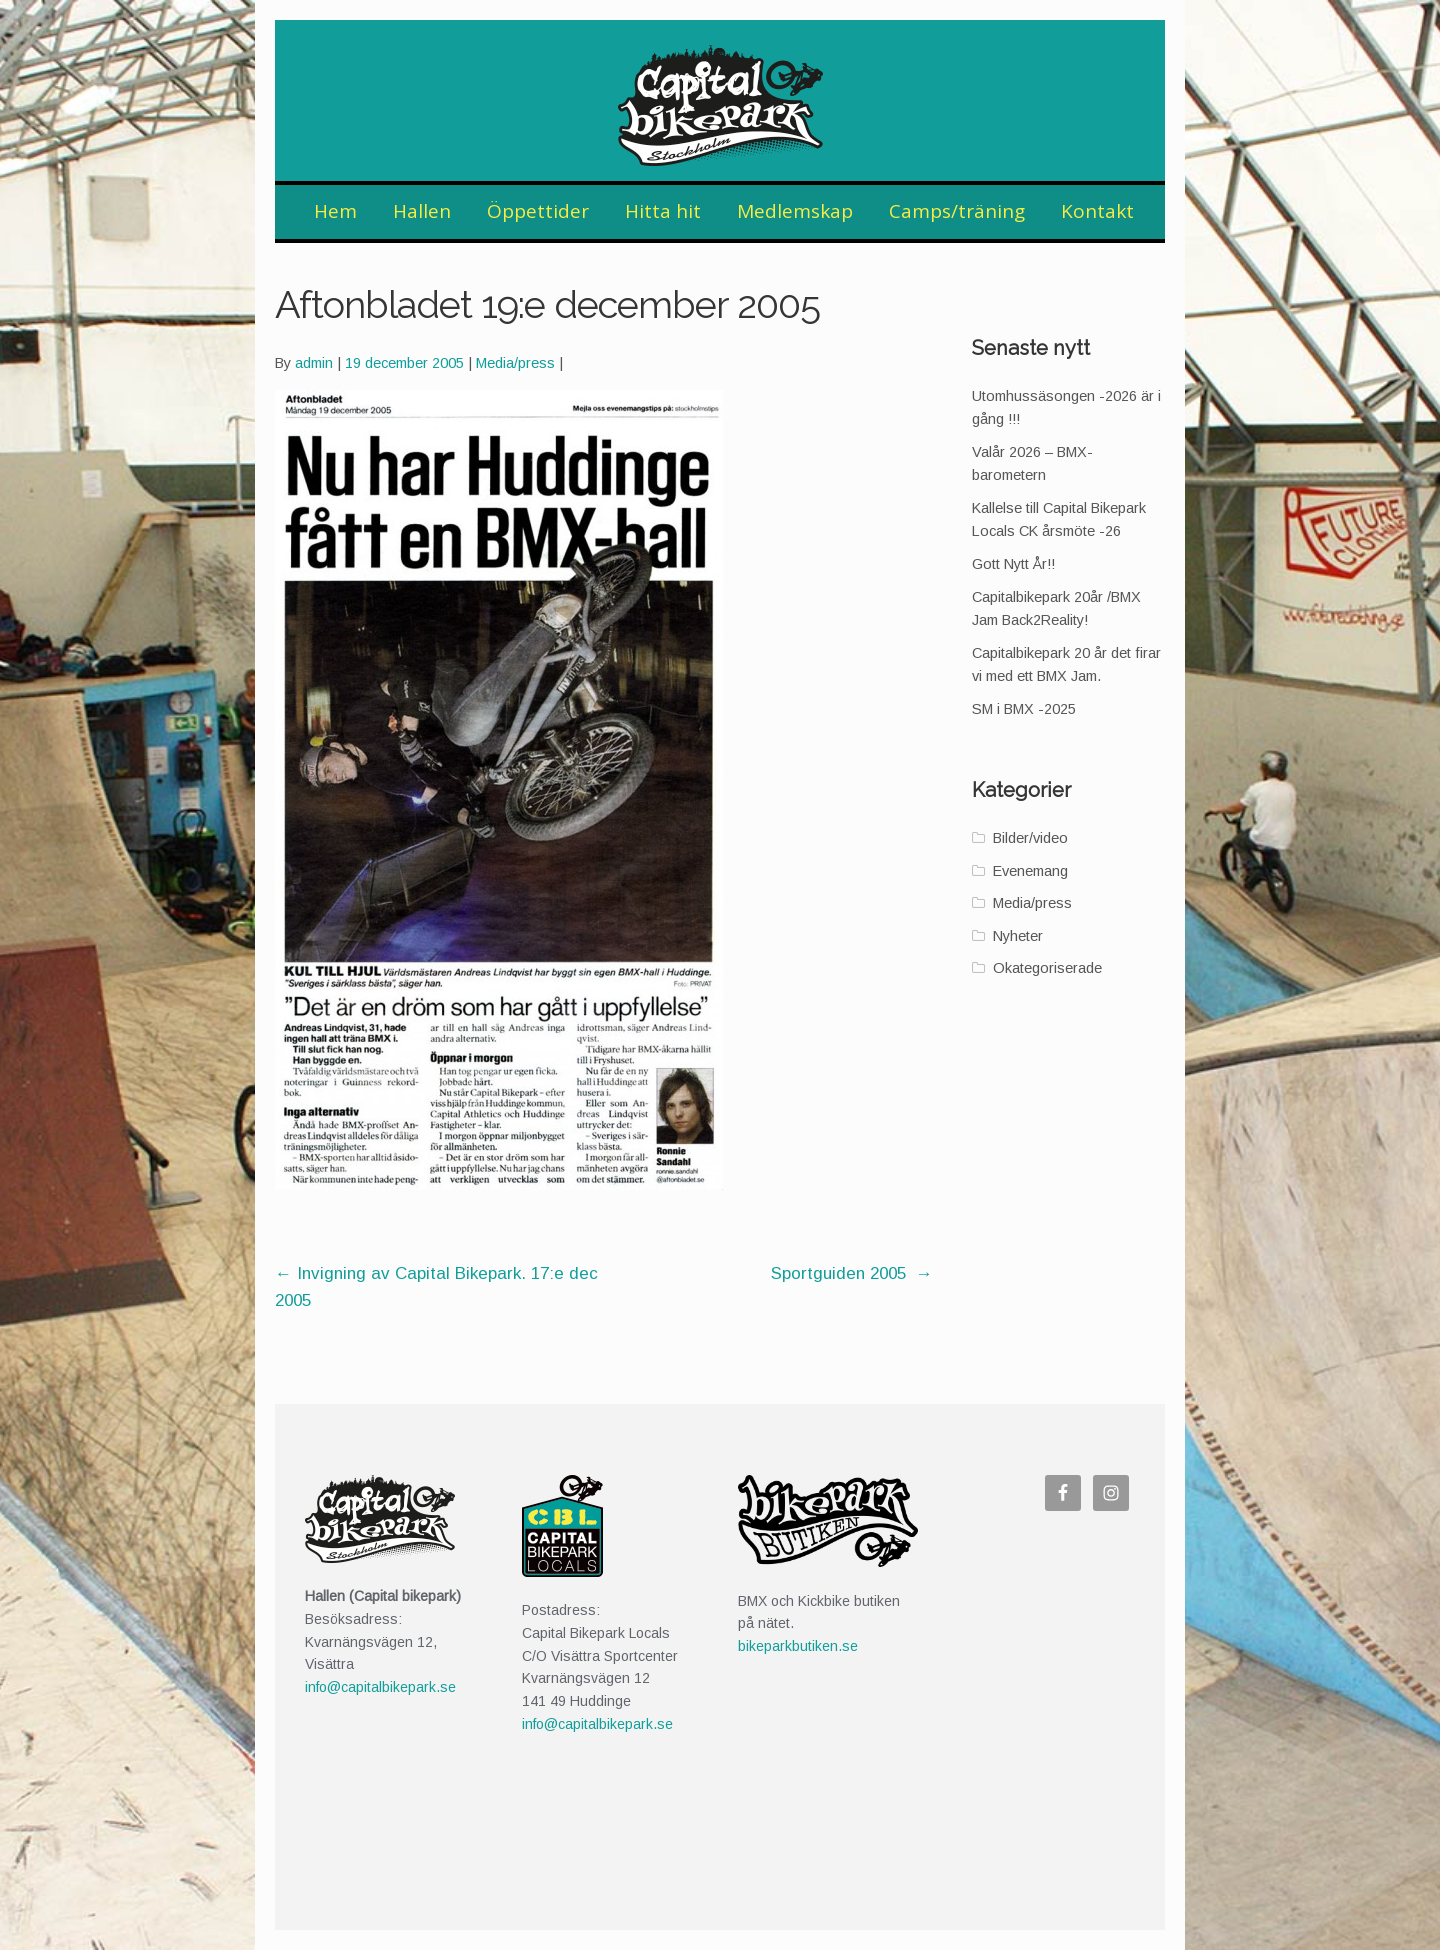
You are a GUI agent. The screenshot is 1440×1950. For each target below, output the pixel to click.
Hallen (422, 211)
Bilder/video (1030, 838)
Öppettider (538, 211)
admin (314, 363)
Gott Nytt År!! (1013, 564)
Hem (335, 211)
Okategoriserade (1047, 968)
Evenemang (1030, 871)
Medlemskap (795, 211)
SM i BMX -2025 (1024, 709)
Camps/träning (957, 211)
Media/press (515, 363)
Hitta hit (663, 211)
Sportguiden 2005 (852, 1273)
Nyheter (1018, 936)
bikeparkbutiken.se (798, 1646)
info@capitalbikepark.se (380, 1687)
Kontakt (1097, 211)
